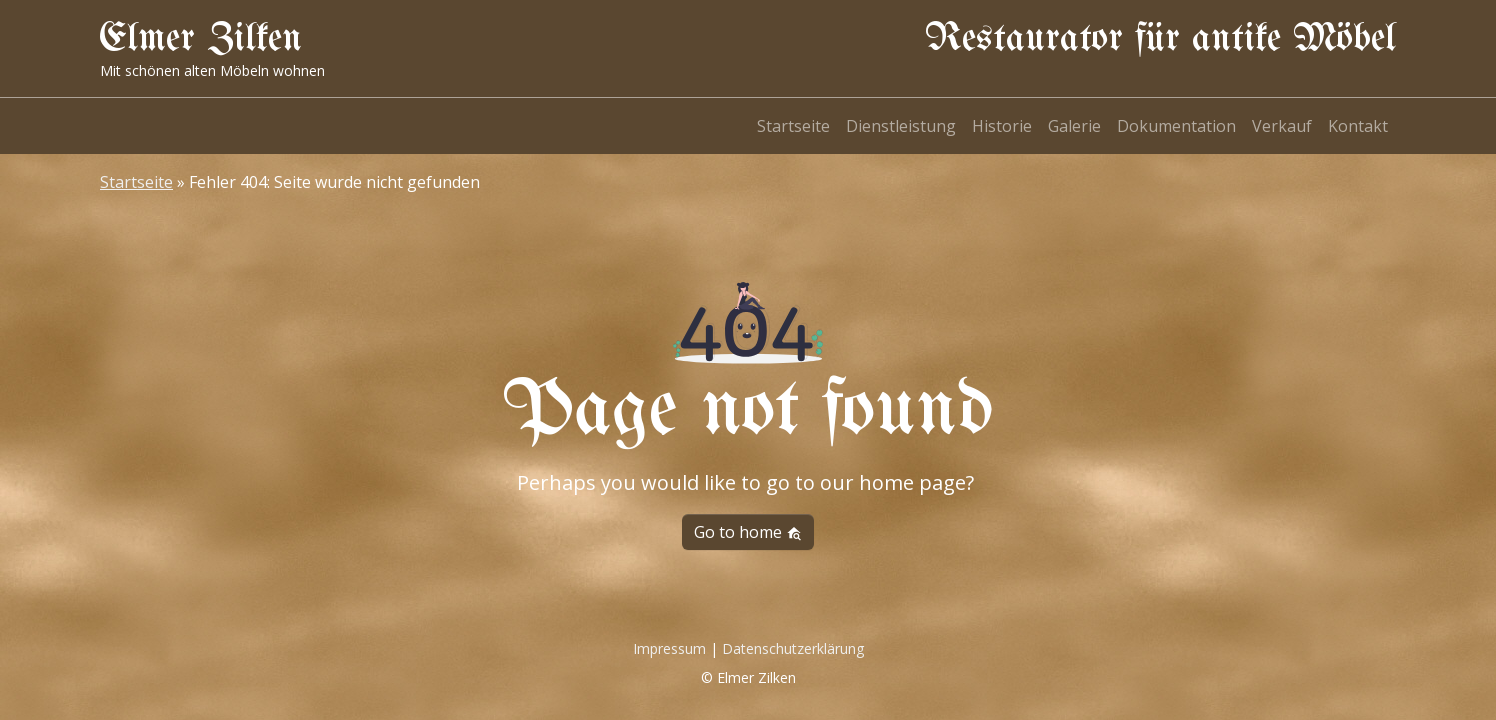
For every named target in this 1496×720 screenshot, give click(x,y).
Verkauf (1282, 126)
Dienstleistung (901, 126)
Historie (1002, 126)
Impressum (669, 648)
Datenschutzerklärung (793, 648)
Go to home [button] (748, 532)
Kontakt (1358, 126)
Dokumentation (1176, 126)
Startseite (793, 126)
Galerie (1074, 126)
